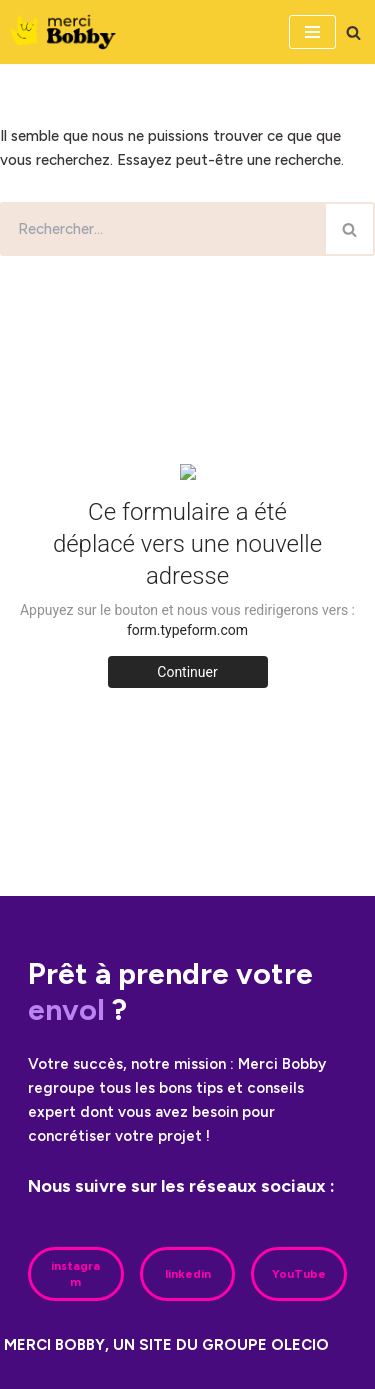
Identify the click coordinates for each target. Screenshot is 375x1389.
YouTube (299, 1274)
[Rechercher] (353, 32)
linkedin (188, 1274)
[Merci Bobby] (69, 32)
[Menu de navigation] (312, 32)
